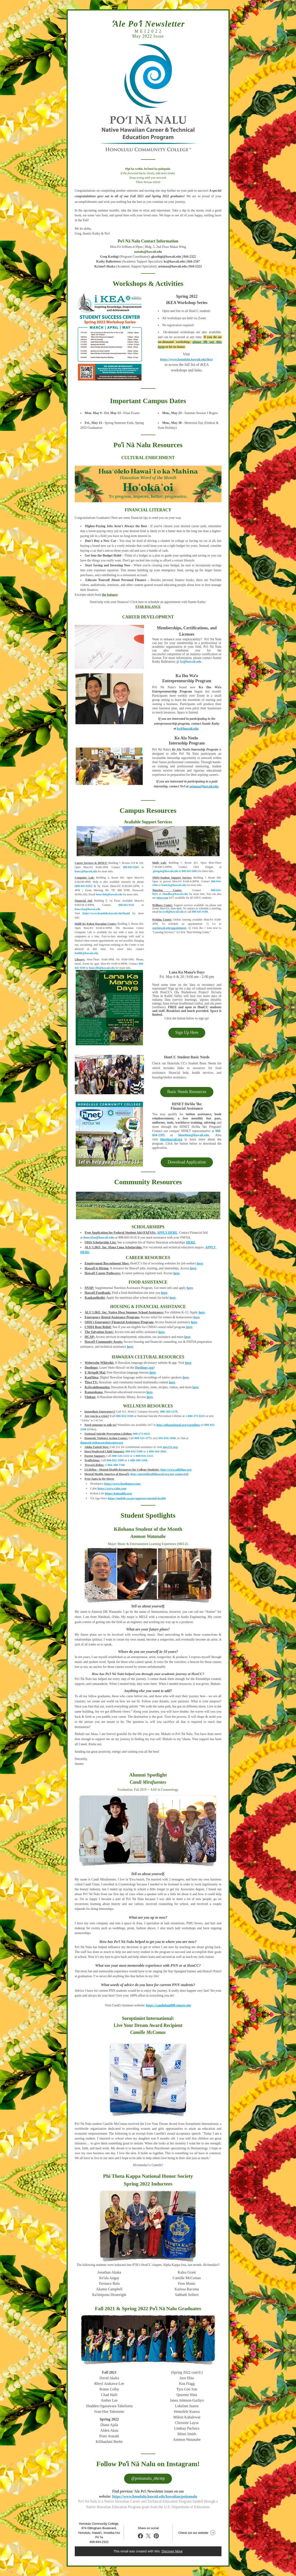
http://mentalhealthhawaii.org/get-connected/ (159, 1474)
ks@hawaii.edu (187, 728)
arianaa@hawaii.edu (203, 786)
